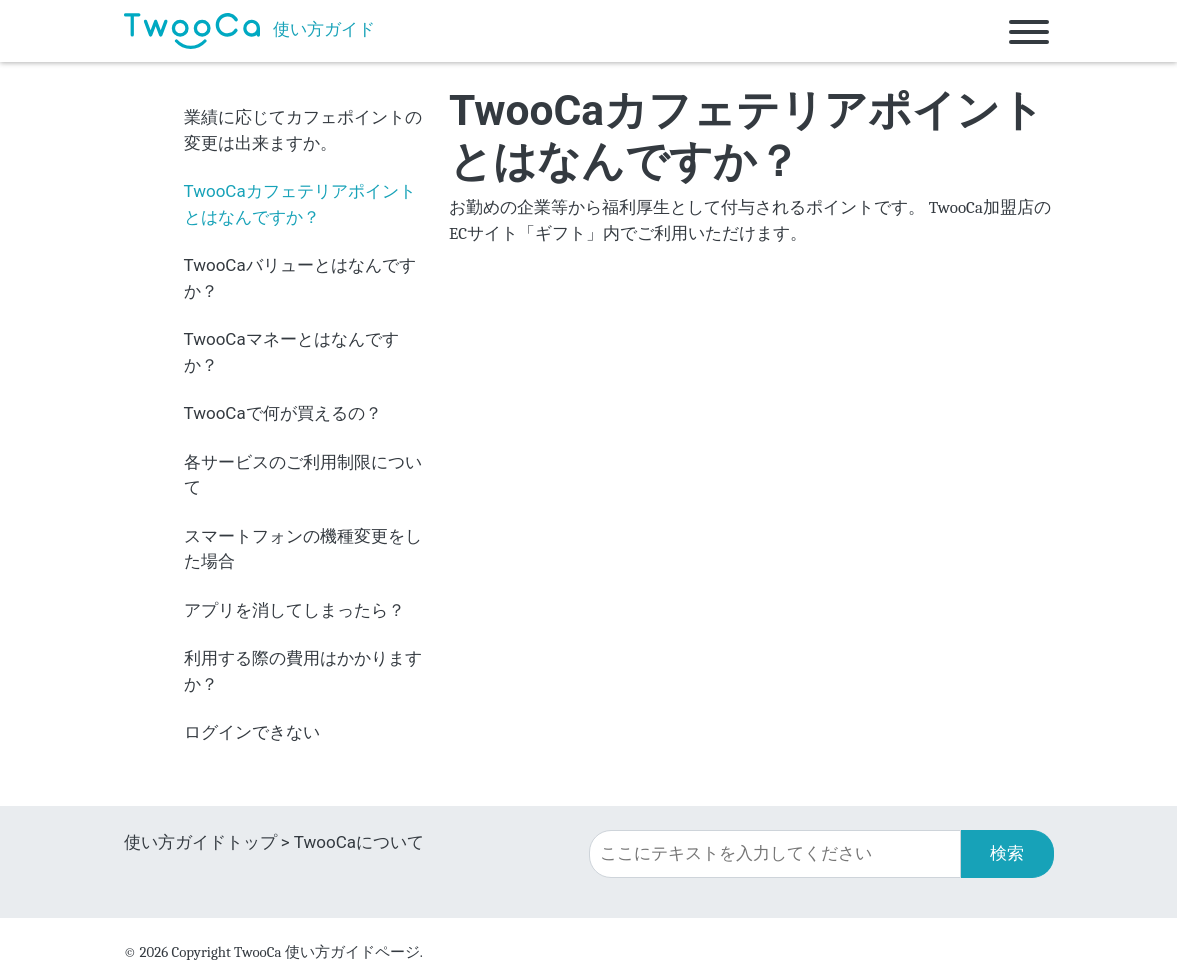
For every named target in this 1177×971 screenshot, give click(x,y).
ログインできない (252, 732)
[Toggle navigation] (1029, 31)
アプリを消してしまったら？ (294, 610)
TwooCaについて (359, 842)
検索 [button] (1007, 853)
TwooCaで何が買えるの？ (283, 413)
